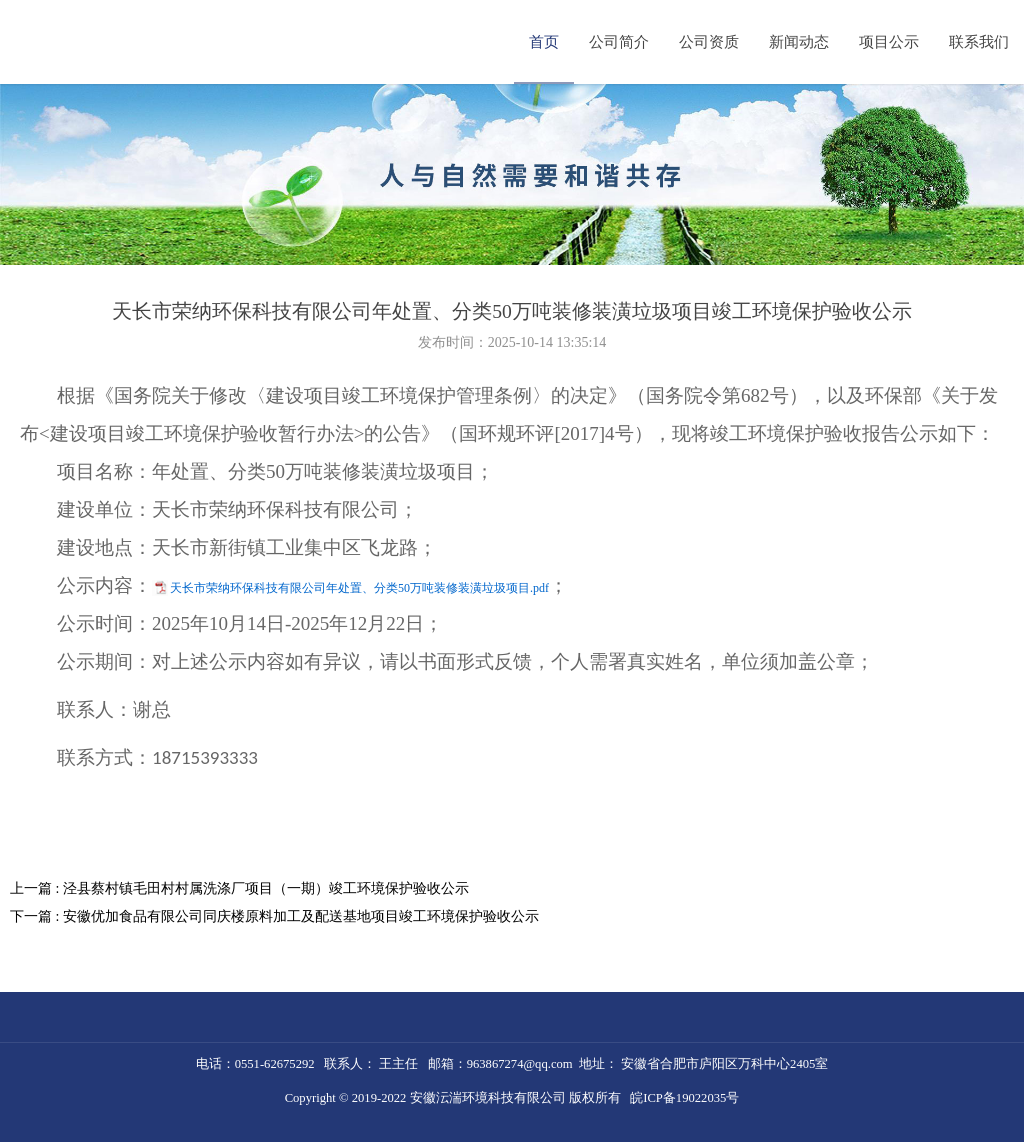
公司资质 (709, 42)
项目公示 (889, 42)
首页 (544, 42)
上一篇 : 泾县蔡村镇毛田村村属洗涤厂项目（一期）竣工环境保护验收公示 (239, 888)
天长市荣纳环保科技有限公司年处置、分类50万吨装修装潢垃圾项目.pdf (359, 588)
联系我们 (979, 42)
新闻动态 (799, 42)
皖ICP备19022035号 (684, 1098)
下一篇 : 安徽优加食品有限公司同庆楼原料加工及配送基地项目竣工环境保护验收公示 (274, 916)
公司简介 (619, 42)
